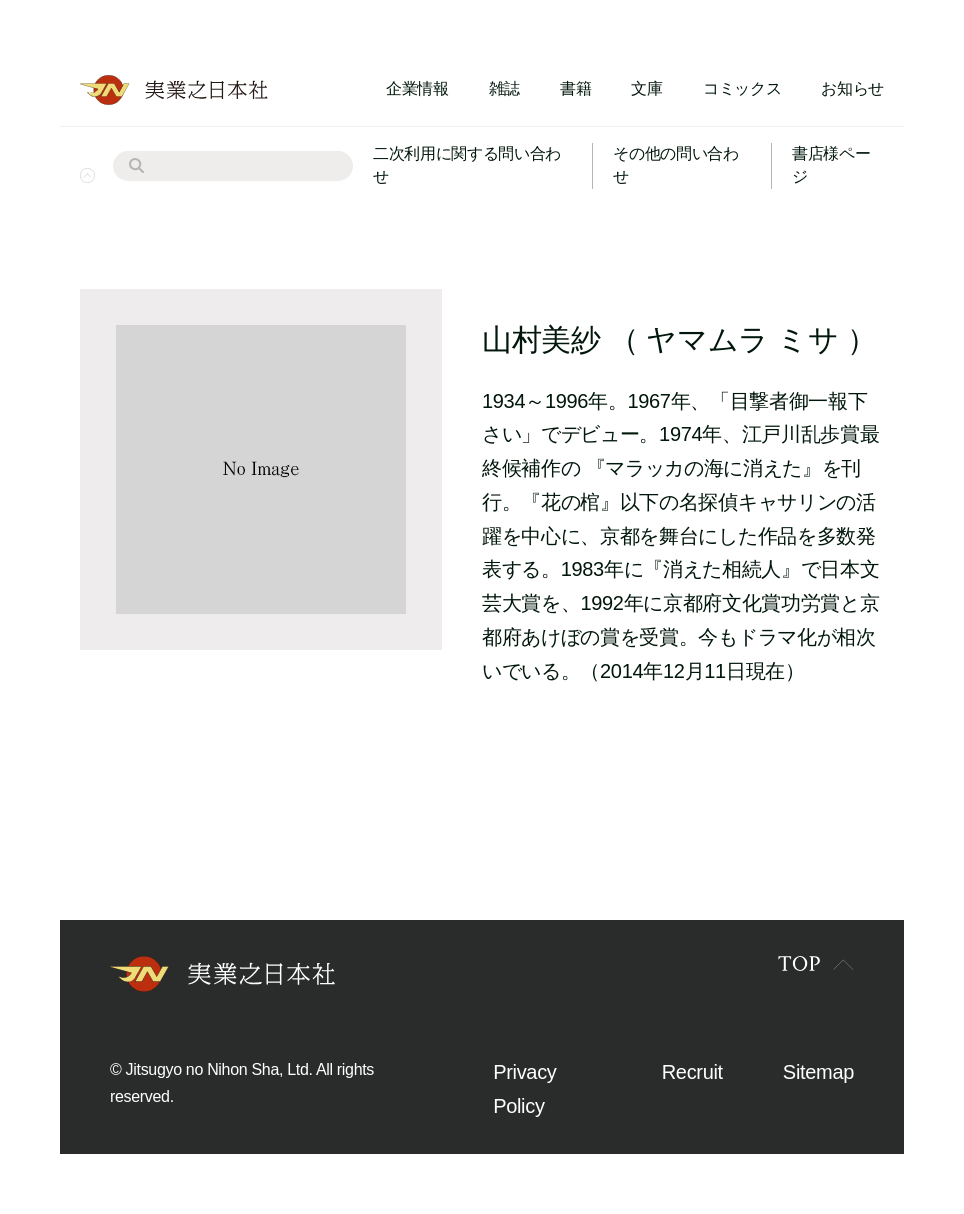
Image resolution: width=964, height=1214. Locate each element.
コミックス (742, 88)
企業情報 (417, 88)
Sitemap (818, 1072)
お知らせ (852, 88)
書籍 (575, 88)
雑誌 (504, 88)
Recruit (692, 1072)
